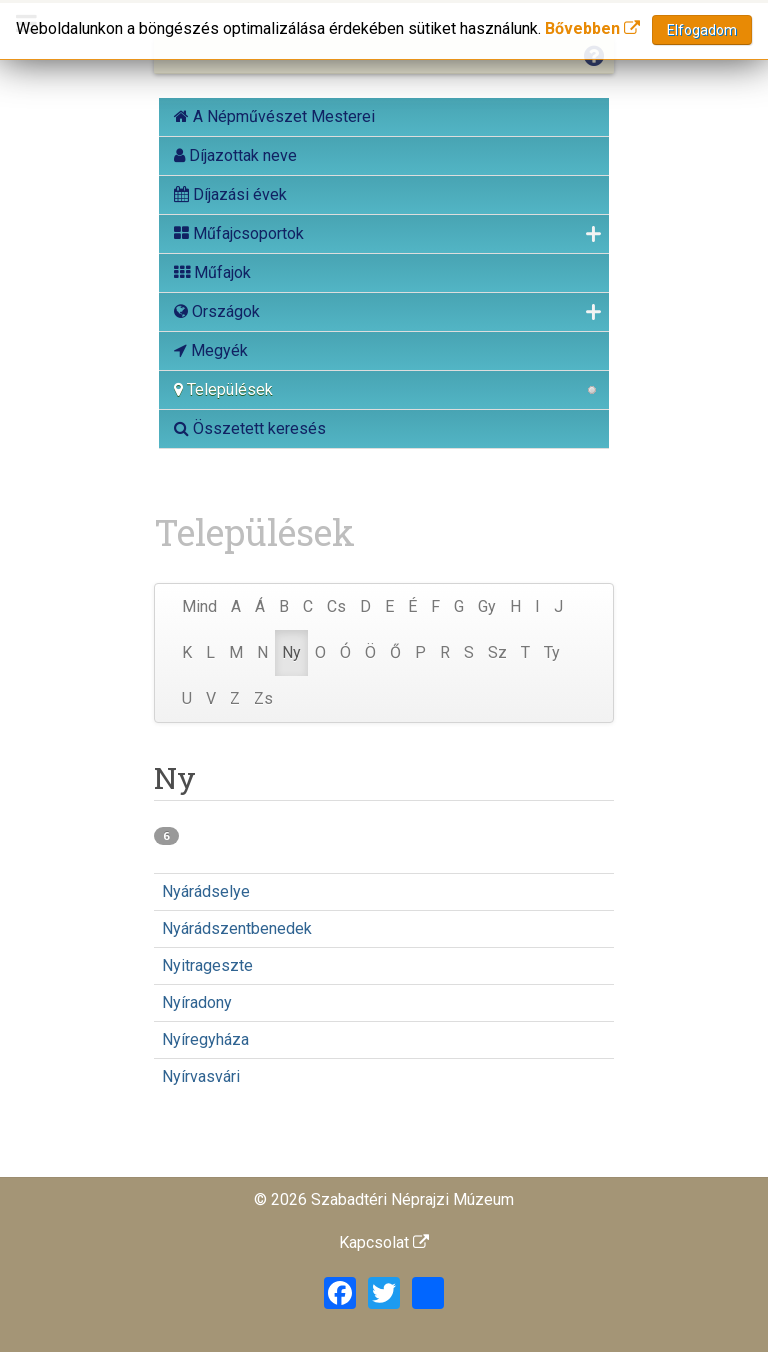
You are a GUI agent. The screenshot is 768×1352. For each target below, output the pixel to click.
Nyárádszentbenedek (237, 928)
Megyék (211, 350)
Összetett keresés (250, 428)
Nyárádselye (206, 891)
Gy (487, 606)
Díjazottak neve (235, 155)
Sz (497, 652)
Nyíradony (197, 1002)
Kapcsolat (384, 1242)
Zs (263, 698)
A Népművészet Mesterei (274, 116)
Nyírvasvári (201, 1076)
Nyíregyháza (205, 1039)
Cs (336, 606)
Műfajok (212, 272)
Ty (552, 652)
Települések (223, 389)
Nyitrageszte (207, 965)
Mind (199, 606)
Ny (291, 652)
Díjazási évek (230, 194)
